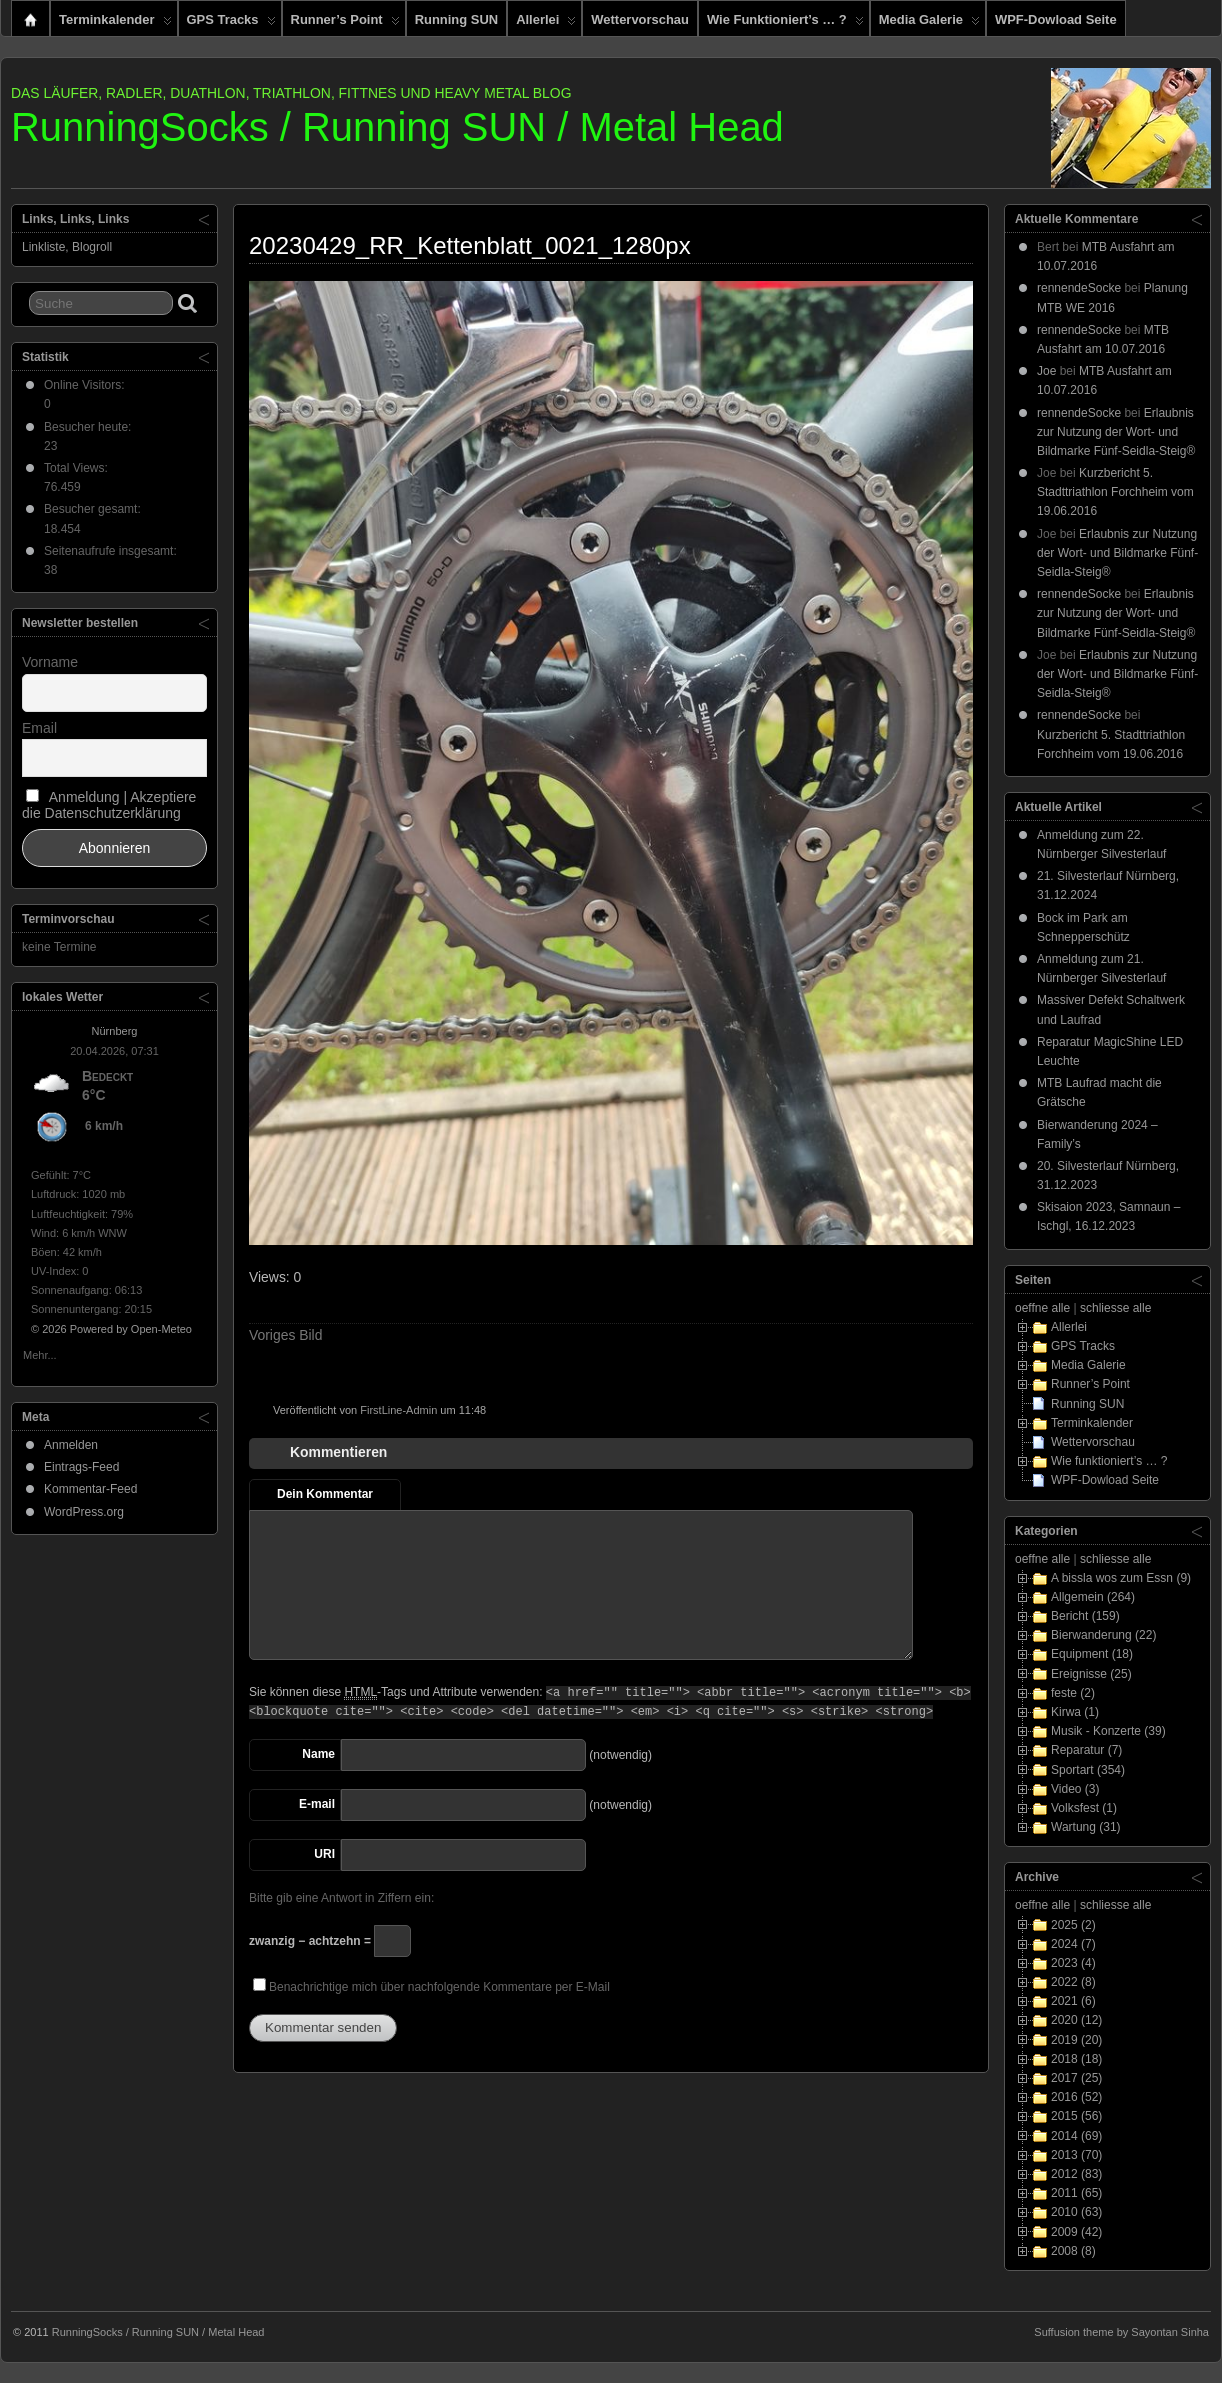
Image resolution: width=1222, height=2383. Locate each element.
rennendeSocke (1079, 288)
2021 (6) (1073, 2001)
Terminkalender (115, 24)
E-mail (317, 1804)
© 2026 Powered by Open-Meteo (111, 1329)
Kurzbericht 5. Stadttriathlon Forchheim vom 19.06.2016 (1115, 492)
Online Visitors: (86, 385)
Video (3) (1075, 1789)
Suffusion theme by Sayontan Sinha (1121, 2332)
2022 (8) (1073, 1982)
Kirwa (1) (1075, 1712)
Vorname (50, 662)
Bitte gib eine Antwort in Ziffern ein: (341, 1898)
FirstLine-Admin (398, 1410)
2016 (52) (1076, 2097)
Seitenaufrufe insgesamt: (112, 551)
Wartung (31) (1086, 1827)
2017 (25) (1076, 2078)
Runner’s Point (345, 24)
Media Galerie (929, 24)
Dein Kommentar (325, 1494)
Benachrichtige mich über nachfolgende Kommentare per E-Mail (431, 1986)
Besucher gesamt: (94, 509)
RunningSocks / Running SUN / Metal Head (397, 127)
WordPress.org (84, 1512)
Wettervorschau (640, 19)
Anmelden (71, 1445)
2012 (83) (1076, 2174)
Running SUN (456, 19)
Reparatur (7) (1086, 1750)
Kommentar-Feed (90, 1489)
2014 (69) (1076, 2136)
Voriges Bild (285, 1335)
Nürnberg (115, 1031)
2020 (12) (1076, 2020)
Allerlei (546, 24)
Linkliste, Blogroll (67, 247)
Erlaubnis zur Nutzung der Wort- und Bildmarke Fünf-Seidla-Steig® (1116, 432)
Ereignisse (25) (1091, 1674)
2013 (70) (1076, 2155)
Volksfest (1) (1084, 1808)
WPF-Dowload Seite (1056, 19)
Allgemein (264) (1093, 1597)
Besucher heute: (89, 427)
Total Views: (77, 468)
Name (318, 1754)
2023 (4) (1073, 1963)
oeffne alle (1042, 1308)
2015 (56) (1076, 2116)
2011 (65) (1076, 2193)
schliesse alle (1115, 1308)
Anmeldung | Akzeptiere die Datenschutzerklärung (109, 805)
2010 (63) (1076, 2212)
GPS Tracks (231, 24)
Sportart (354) (1088, 1770)
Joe (1046, 371)
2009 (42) (1076, 2232)
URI (324, 1854)
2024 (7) (1073, 1944)
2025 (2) (1073, 1925)
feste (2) (1073, 1693)
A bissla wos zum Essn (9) (1121, 1578)
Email (39, 728)
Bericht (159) (1085, 1616)
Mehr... (40, 1353)
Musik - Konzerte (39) (1108, 1731)
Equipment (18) (1092, 1654)
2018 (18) (1076, 2059)
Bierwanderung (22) (1103, 1635)
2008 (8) (1073, 2251)
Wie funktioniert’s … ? (785, 24)
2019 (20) (1076, 2040)
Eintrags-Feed (81, 1467)
